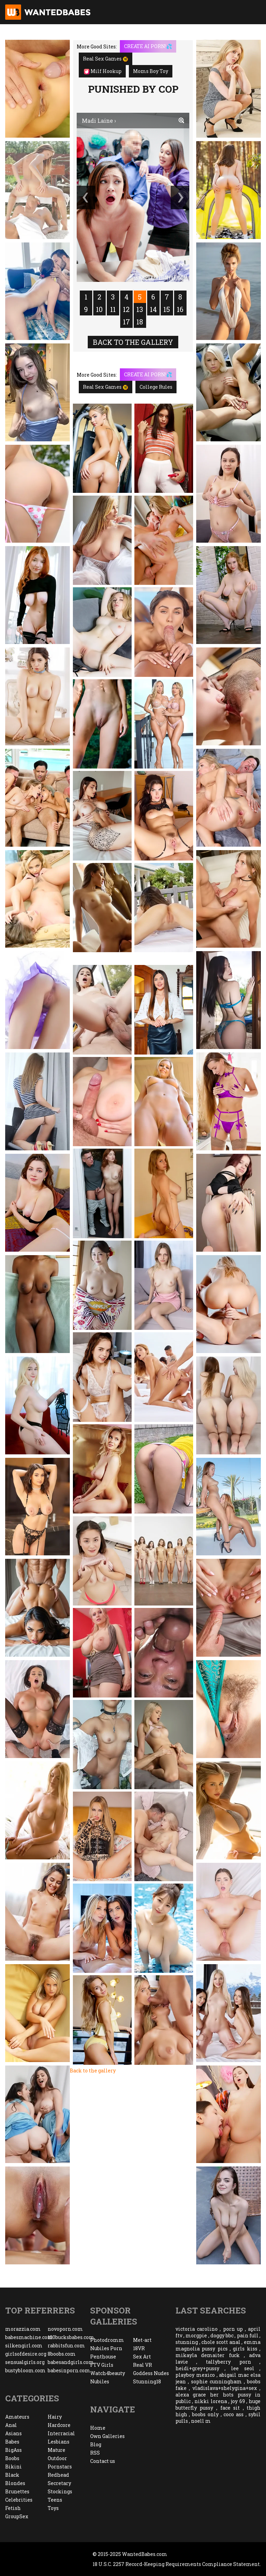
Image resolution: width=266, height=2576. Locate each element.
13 (139, 309)
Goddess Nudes (151, 2373)
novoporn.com (65, 2329)
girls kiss (245, 2348)
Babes (12, 2441)
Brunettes (17, 2491)
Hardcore (59, 2425)
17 (126, 321)
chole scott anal (220, 2342)
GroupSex (16, 2516)
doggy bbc (222, 2335)
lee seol (242, 2368)
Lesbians (58, 2441)
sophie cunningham (216, 2381)
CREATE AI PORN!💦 (148, 46)
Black (12, 2475)
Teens (55, 2499)
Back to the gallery (133, 342)
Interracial (61, 2433)
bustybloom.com (25, 2370)
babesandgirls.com (69, 2362)
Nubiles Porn (106, 2348)
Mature (56, 2450)
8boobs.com (62, 2353)
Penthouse (103, 2356)
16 (180, 309)
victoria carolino (196, 2329)
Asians (13, 2433)
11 (113, 309)
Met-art (142, 2340)
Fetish (13, 2508)
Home (97, 2428)
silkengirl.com (23, 2345)
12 (126, 309)
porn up (233, 2329)
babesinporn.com (69, 2370)
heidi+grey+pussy (197, 2368)
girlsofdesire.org (25, 2353)
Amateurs (17, 2416)
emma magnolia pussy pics (217, 2345)
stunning (186, 2342)
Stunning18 (147, 2381)
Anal (11, 2425)
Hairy (55, 2416)
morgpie (196, 2335)
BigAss (13, 2450)
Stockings (60, 2491)
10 (99, 309)
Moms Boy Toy (150, 71)
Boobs (12, 2458)
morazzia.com (23, 2329)
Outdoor (57, 2458)
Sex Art (142, 2356)
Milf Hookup (103, 71)
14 (153, 309)
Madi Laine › (99, 120)
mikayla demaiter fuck (207, 2355)
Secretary (59, 2483)
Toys (53, 2508)
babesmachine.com (26, 2337)
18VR (139, 2348)
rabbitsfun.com (66, 2345)
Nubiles (99, 2381)
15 (166, 309)
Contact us (102, 2461)
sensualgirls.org (25, 2362)
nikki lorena (210, 2401)
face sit (230, 2407)
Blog (95, 2444)
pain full (247, 2335)
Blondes (15, 2483)
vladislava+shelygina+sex (224, 2388)
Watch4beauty (107, 2373)
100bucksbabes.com (69, 2337)
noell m (201, 2421)
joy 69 (238, 2401)
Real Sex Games (105, 58)
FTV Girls (101, 2365)
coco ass (234, 2414)
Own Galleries (107, 2436)
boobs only (205, 2414)
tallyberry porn (228, 2361)
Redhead (58, 2475)
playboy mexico (195, 2375)
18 (139, 321)
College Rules (156, 387)
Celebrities (18, 2499)
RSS (95, 2452)
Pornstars (60, 2466)
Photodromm (107, 2340)
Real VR (142, 2365)
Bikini (13, 2466)
